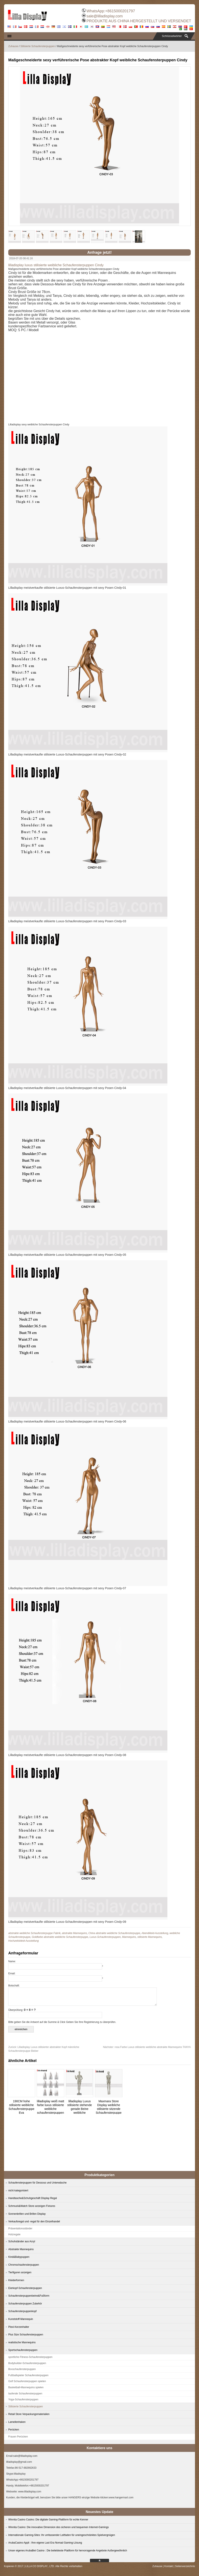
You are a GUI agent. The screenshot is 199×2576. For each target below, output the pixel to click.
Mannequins (129, 1937)
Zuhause (13, 46)
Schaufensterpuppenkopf (22, 2311)
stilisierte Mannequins (149, 1937)
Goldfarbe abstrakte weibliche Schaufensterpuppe (60, 1937)
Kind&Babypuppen (18, 2256)
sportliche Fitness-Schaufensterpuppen (30, 2357)
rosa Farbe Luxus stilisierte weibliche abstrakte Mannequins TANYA (147, 2047)
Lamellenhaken (16, 2421)
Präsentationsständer (20, 2228)
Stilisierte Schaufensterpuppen (37, 46)
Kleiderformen (16, 2280)
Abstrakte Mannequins (21, 2249)
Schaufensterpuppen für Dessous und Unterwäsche (37, 2182)
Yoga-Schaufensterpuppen (23, 2399)
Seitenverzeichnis (185, 2566)
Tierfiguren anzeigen (19, 2272)
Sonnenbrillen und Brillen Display (27, 2213)
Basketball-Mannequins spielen (25, 2387)
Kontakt (168, 2566)
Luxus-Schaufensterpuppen (105, 1937)
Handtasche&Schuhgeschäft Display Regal (32, 2198)
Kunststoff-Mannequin (20, 2319)
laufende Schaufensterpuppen (25, 2393)
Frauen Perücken (18, 2436)
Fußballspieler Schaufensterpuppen (28, 2375)
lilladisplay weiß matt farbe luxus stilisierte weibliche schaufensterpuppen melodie (50, 2108)
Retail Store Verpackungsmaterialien (28, 2414)
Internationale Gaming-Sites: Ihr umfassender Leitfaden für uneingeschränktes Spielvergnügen (61, 2535)
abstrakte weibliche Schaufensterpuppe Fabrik (34, 1933)
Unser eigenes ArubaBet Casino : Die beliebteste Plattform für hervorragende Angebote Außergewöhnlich (67, 2550)
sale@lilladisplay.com (105, 16)
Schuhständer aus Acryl (21, 2241)
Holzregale (14, 2234)
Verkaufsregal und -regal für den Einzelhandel (34, 2221)
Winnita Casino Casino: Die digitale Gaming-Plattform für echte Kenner (48, 2519)
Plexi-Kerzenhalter (18, 2326)
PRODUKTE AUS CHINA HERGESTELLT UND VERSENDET (139, 21)
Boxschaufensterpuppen (22, 2369)
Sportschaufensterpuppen (22, 2350)
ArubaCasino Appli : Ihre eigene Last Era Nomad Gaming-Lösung (45, 2542)
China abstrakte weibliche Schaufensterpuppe (114, 1933)
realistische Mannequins (22, 2342)
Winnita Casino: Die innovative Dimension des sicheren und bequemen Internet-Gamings (58, 2527)
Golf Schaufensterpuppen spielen (27, 2381)
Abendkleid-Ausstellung (155, 1933)
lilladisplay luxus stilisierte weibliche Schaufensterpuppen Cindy (56, 265)
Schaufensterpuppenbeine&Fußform (28, 2295)
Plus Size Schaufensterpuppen (25, 2334)
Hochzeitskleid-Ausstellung (23, 1940)
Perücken (13, 2429)
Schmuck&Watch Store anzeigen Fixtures (31, 2206)
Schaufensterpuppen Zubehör (25, 2303)
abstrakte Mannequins (74, 1933)
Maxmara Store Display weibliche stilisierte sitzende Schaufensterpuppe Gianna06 (108, 2108)
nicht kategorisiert (18, 2190)
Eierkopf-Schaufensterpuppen (25, 2288)
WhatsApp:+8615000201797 (111, 11)
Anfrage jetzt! (99, 252)
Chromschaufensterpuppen (23, 2264)
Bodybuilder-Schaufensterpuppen (27, 2363)
